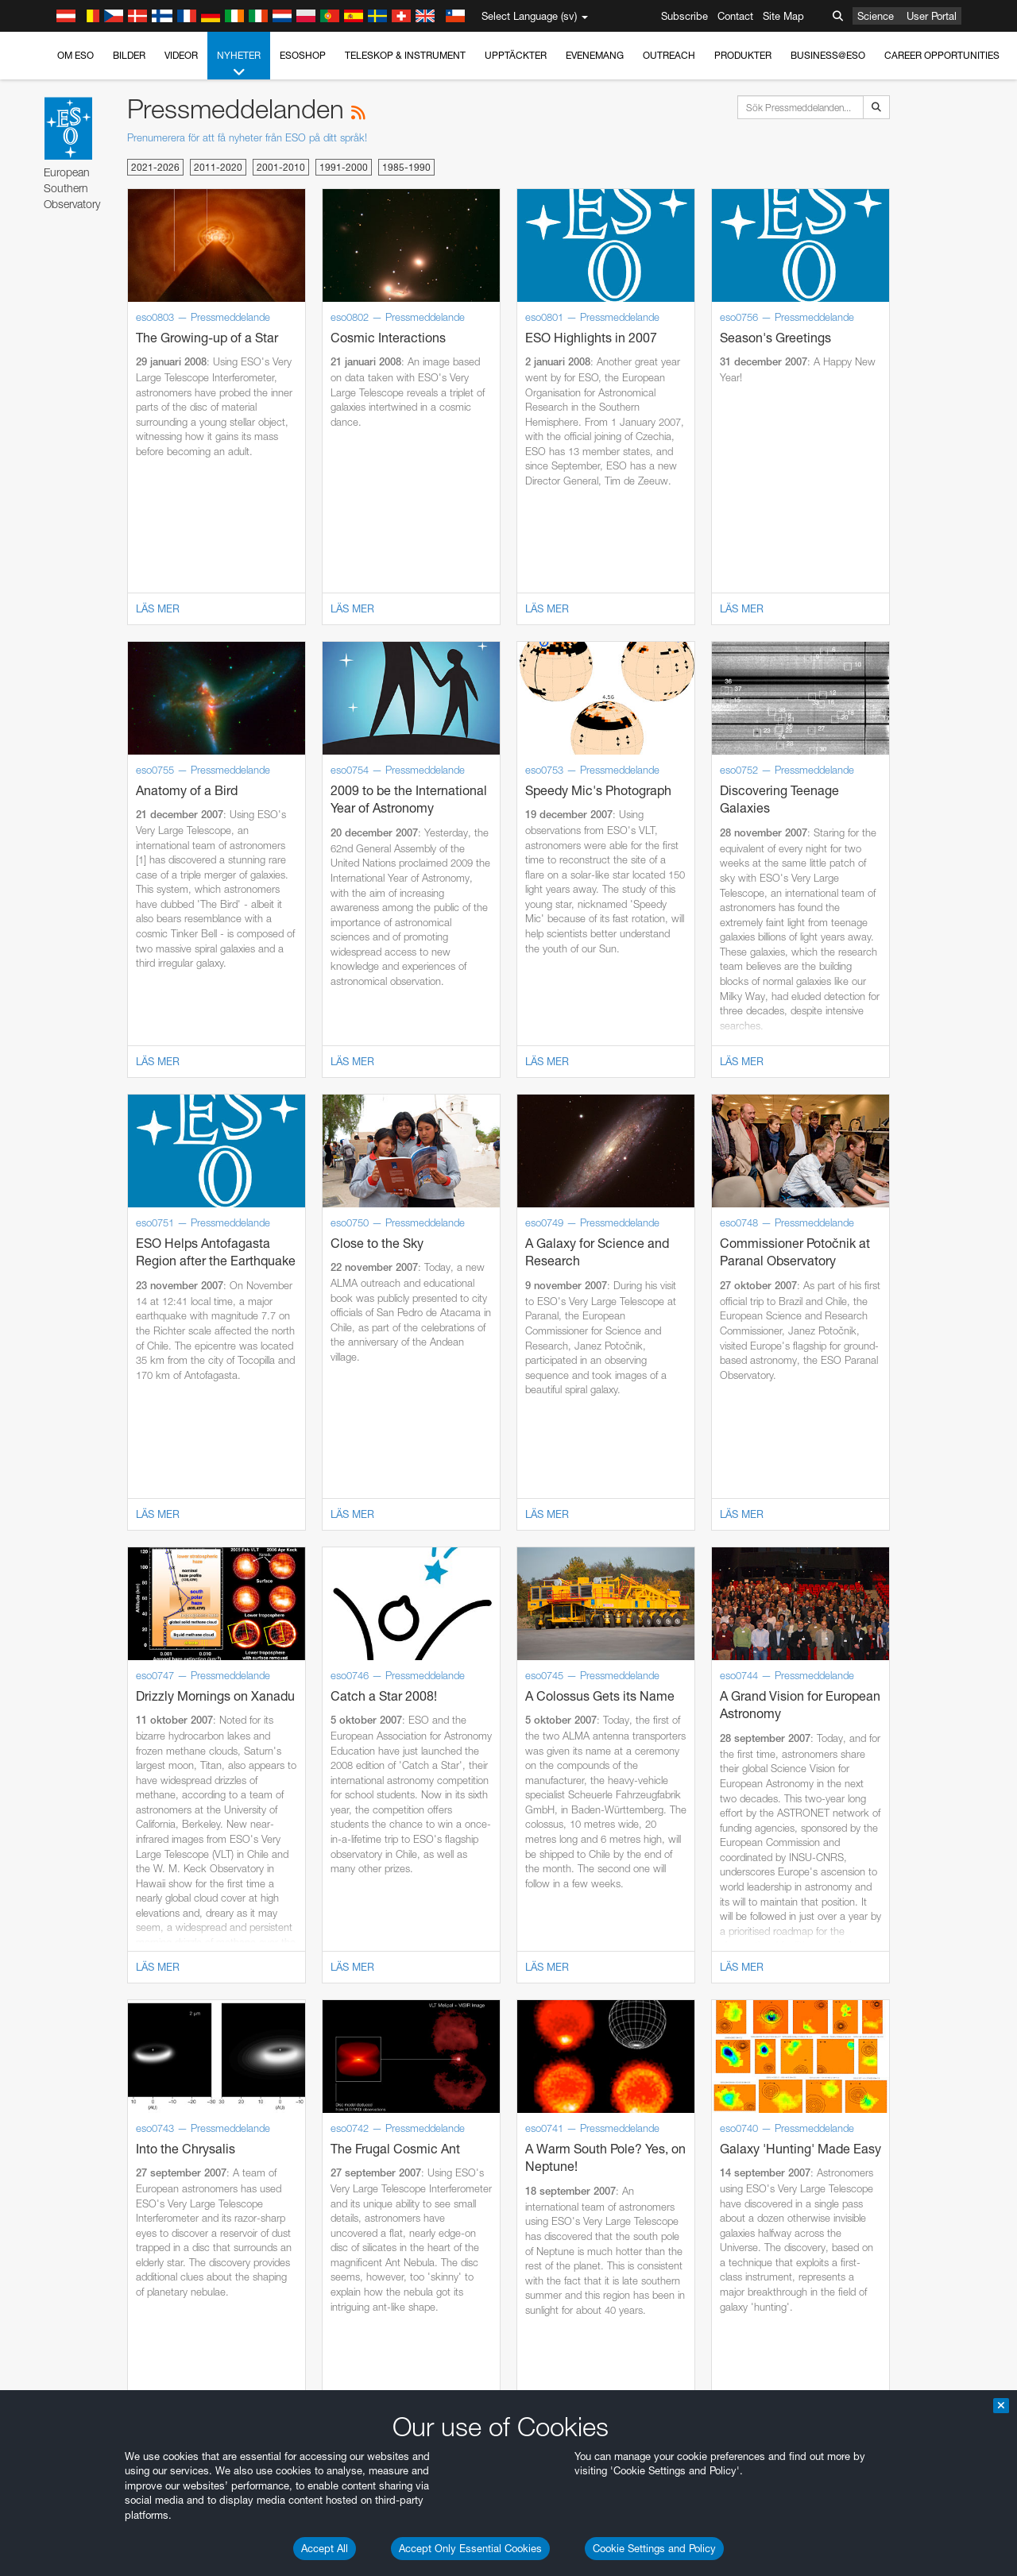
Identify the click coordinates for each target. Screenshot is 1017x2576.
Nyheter (238, 64)
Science (875, 16)
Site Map (783, 16)
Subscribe (684, 16)
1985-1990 (406, 167)
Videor (181, 55)
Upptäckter (516, 55)
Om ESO (75, 55)
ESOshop (303, 55)
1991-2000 (343, 167)
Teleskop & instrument (405, 55)
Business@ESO (828, 55)
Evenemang (595, 55)
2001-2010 (281, 167)
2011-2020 (218, 167)
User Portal (932, 16)
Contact (735, 16)
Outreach (669, 55)
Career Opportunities (942, 55)
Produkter (742, 55)
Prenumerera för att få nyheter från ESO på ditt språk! (247, 137)
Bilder (129, 55)
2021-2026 (155, 167)
